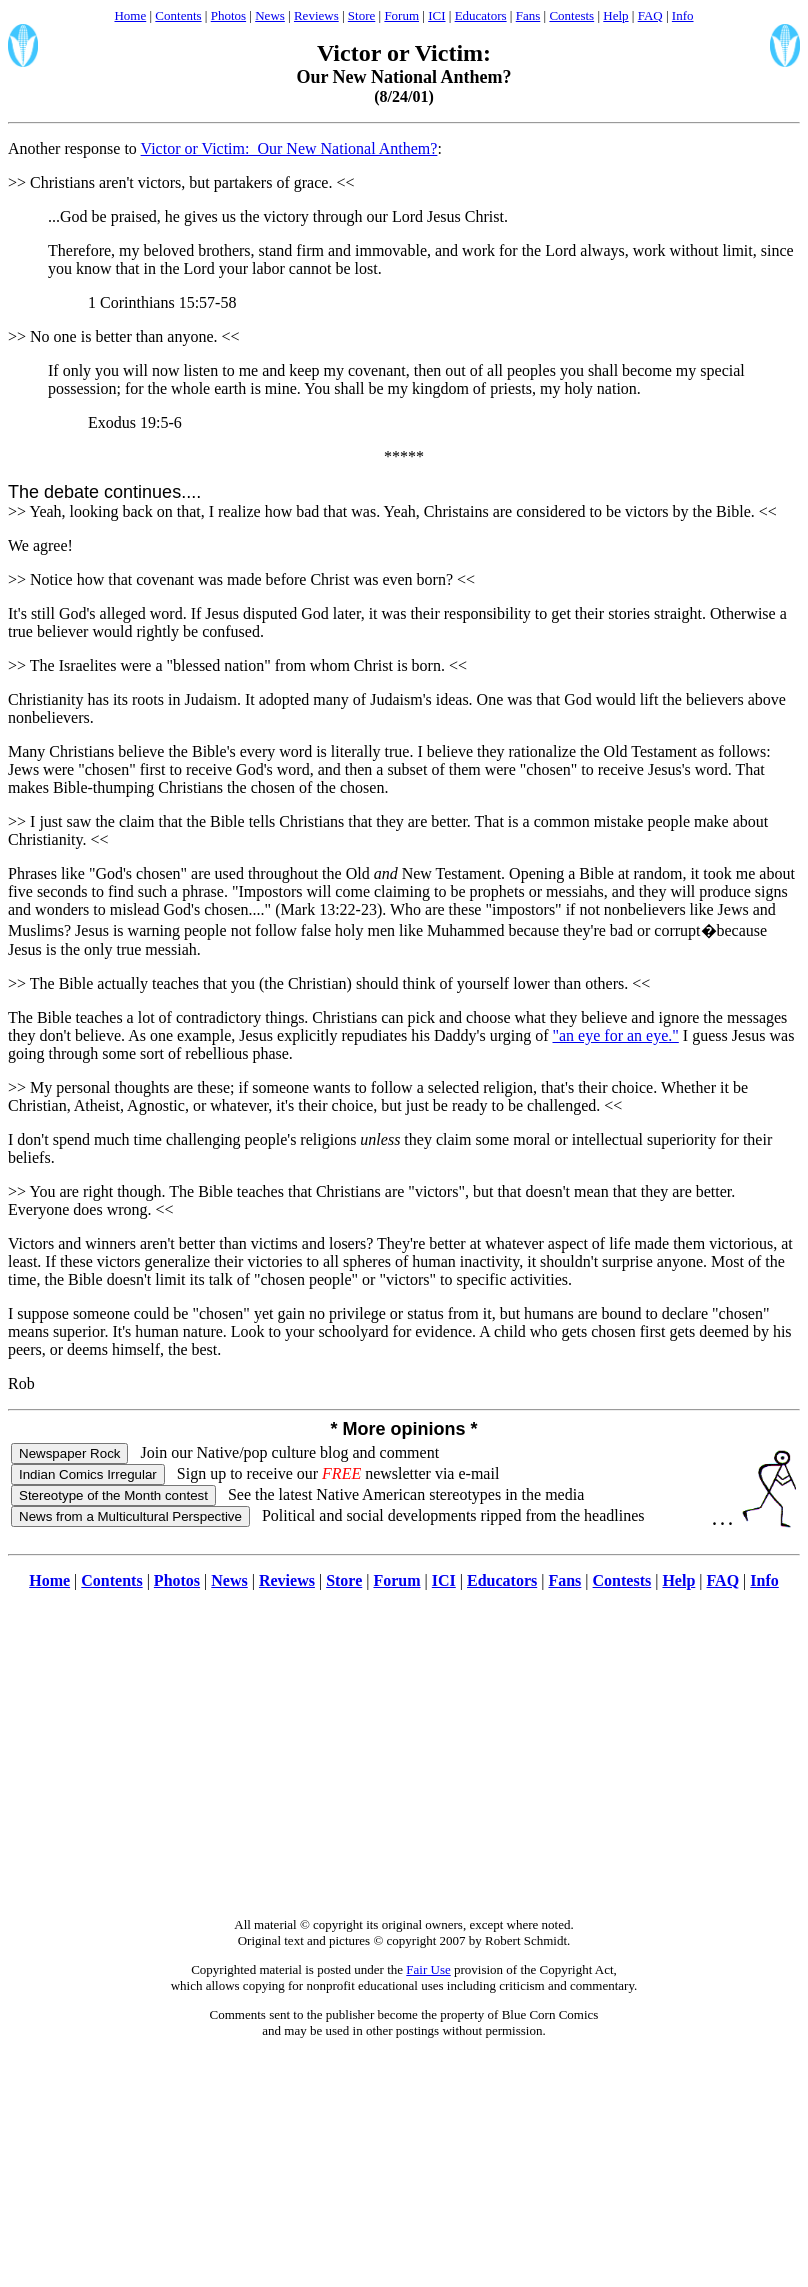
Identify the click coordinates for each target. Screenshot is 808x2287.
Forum (401, 15)
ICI (436, 15)
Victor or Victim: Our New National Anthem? (289, 148)
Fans (528, 15)
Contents (178, 15)
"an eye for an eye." (615, 1035)
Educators (481, 15)
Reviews (316, 15)
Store (361, 15)
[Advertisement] (404, 1764)
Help (615, 15)
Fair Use (428, 1969)
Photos (228, 15)
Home (130, 15)
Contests (571, 15)
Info (683, 15)
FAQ (650, 15)
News (270, 15)
